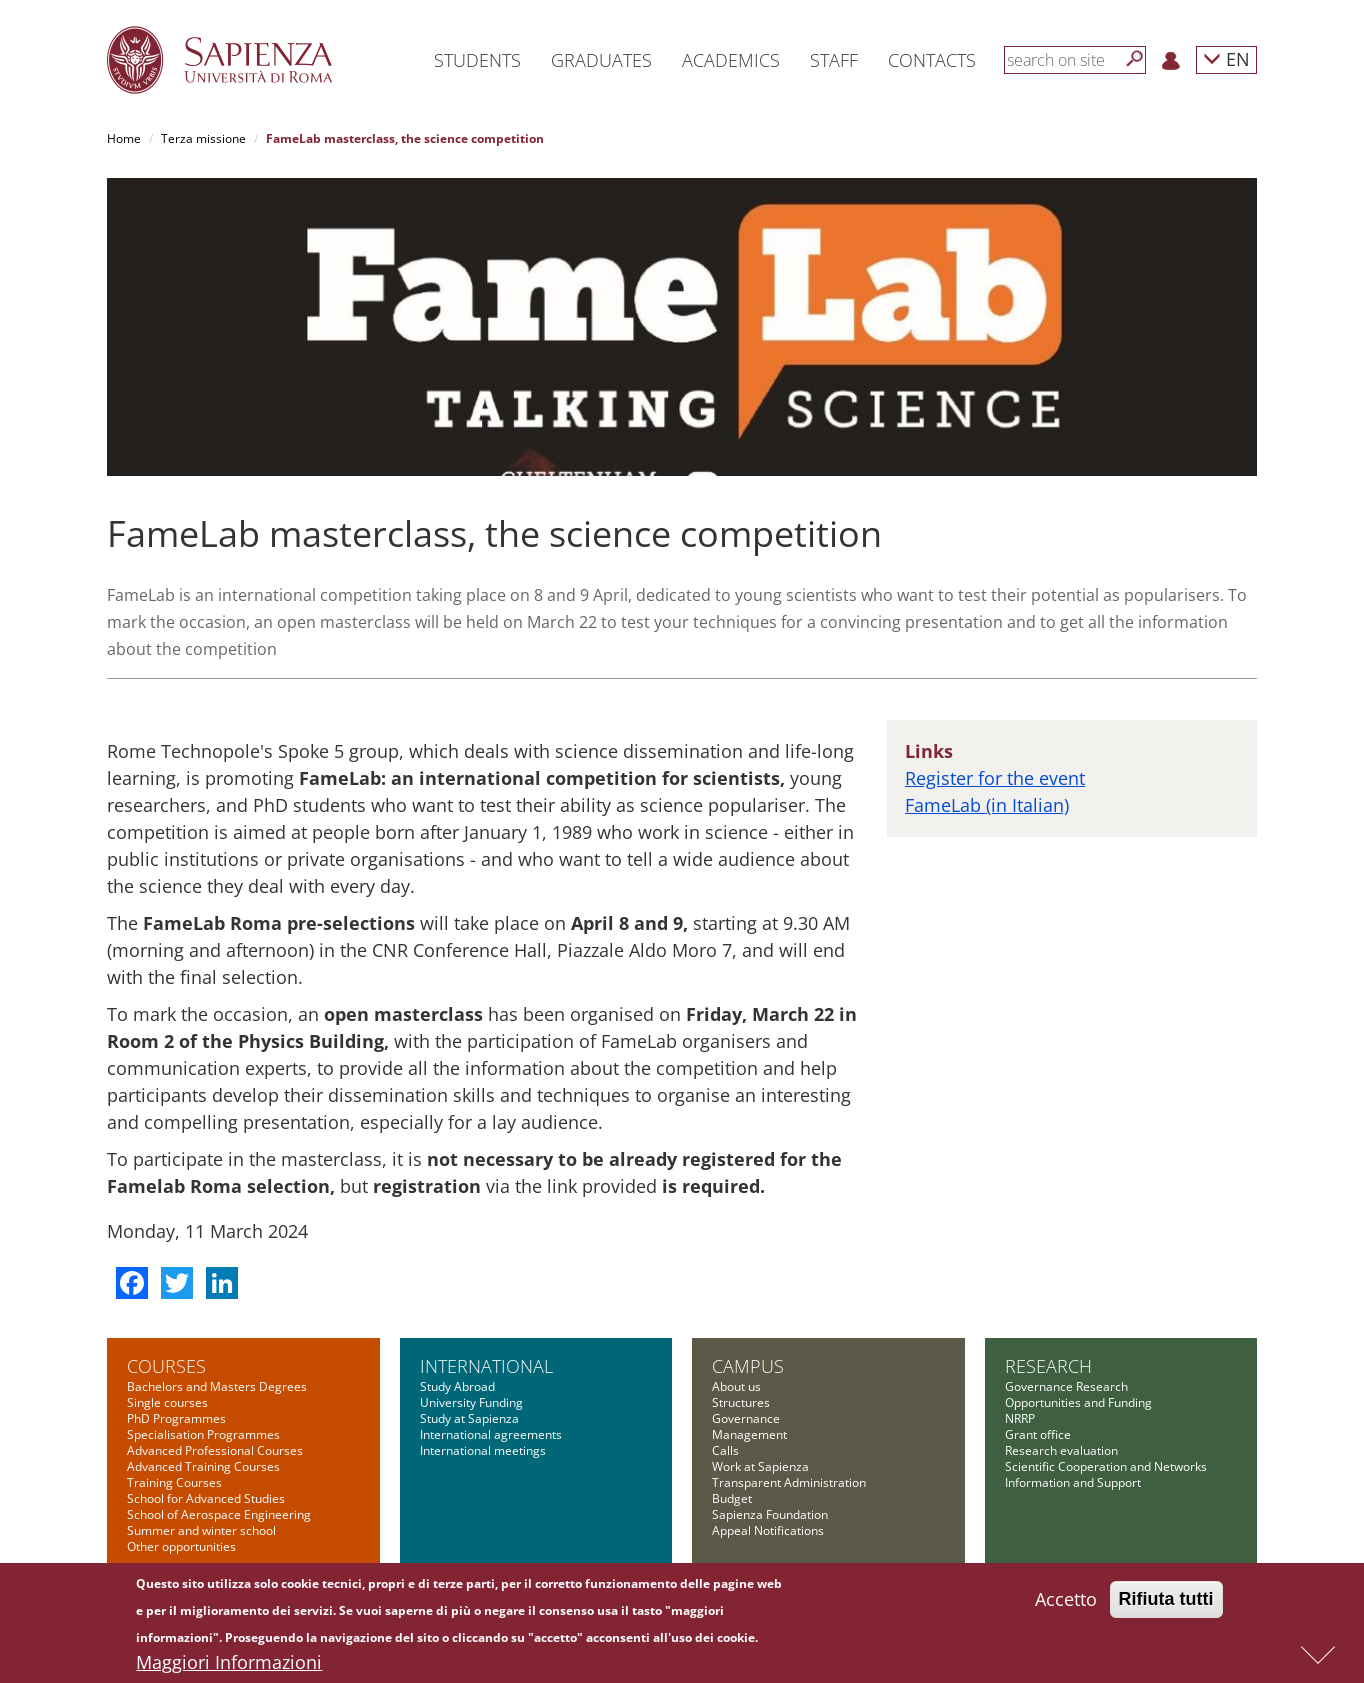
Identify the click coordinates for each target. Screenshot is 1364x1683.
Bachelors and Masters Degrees (217, 1386)
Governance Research (1066, 1386)
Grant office (1038, 1434)
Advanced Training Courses (203, 1466)
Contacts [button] (932, 60)
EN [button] (1226, 58)
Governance (746, 1418)
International (486, 1366)
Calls (725, 1450)
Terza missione (203, 138)
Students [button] (477, 60)
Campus (748, 1366)
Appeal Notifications (768, 1530)
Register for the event (995, 778)
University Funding (471, 1402)
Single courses (167, 1402)
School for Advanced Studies (206, 1498)
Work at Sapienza (760, 1466)
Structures (741, 1402)
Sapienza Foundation (770, 1514)
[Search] (1135, 59)
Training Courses (174, 1482)
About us (736, 1386)
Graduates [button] (601, 60)
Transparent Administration (789, 1482)
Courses (166, 1366)
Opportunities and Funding (1078, 1402)
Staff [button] (834, 60)
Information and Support (1073, 1482)
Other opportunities (181, 1546)
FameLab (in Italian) (987, 805)
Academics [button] (731, 60)
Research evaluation (1061, 1450)
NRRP (1020, 1418)
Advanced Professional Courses (215, 1450)
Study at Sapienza (469, 1418)
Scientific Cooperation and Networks (1106, 1466)
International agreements (491, 1434)
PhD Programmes (176, 1418)
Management (749, 1434)
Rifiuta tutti (1166, 1602)
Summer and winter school (201, 1530)
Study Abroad (457, 1386)
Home (124, 138)
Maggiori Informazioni (229, 1665)
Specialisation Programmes (203, 1434)
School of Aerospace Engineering (219, 1514)
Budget (732, 1498)
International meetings (483, 1450)
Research (1048, 1366)
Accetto (1066, 1602)
